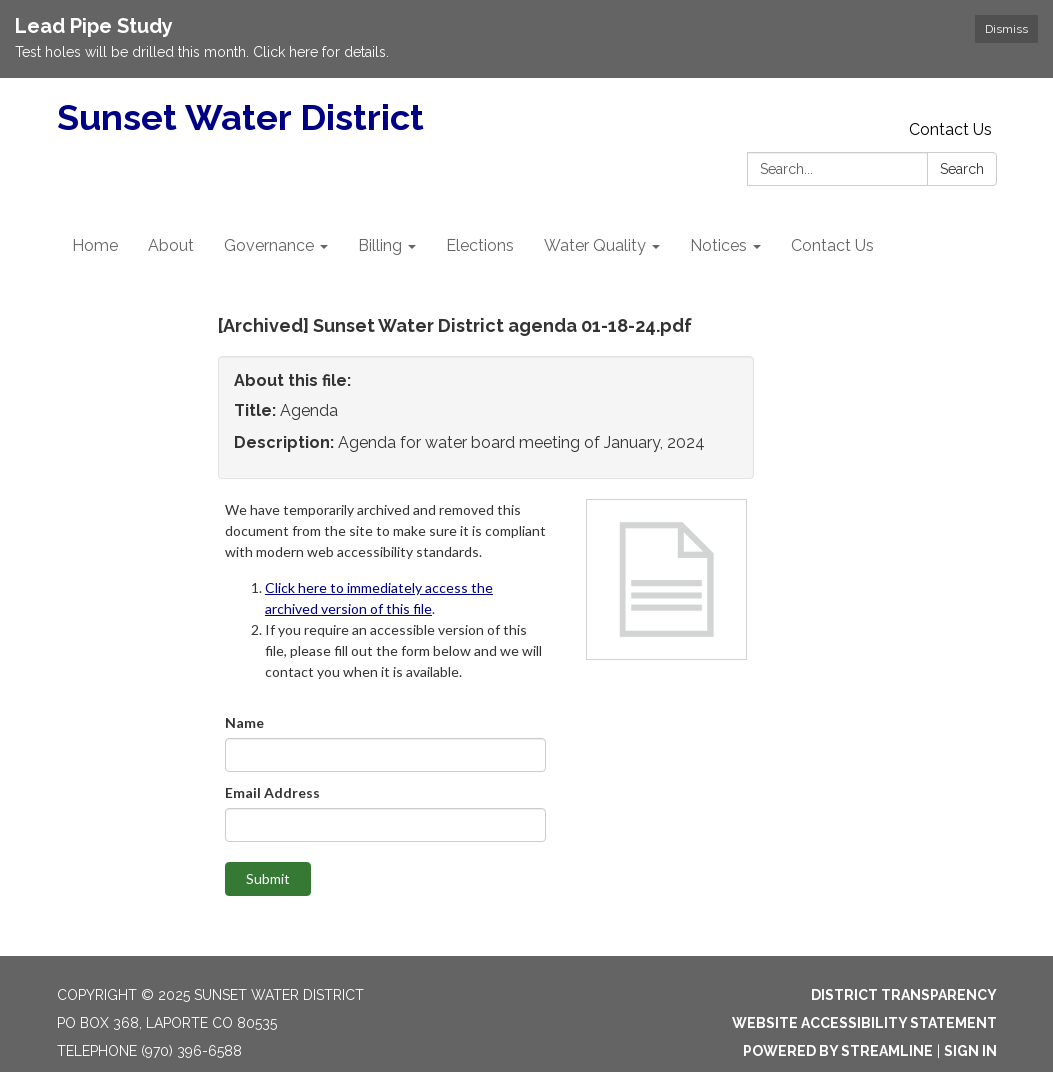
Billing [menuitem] (380, 245)
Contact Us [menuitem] (832, 245)
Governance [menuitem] (269, 245)
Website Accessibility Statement (864, 1023)
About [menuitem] (171, 245)
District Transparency (904, 995)
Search (962, 169)
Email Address (272, 792)
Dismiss (1006, 29)
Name (244, 722)
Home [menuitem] (95, 245)
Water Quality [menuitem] (595, 245)
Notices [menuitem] (718, 245)
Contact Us (950, 129)
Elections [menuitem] (480, 245)
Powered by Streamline (838, 1051)
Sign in (970, 1051)
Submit (268, 878)
